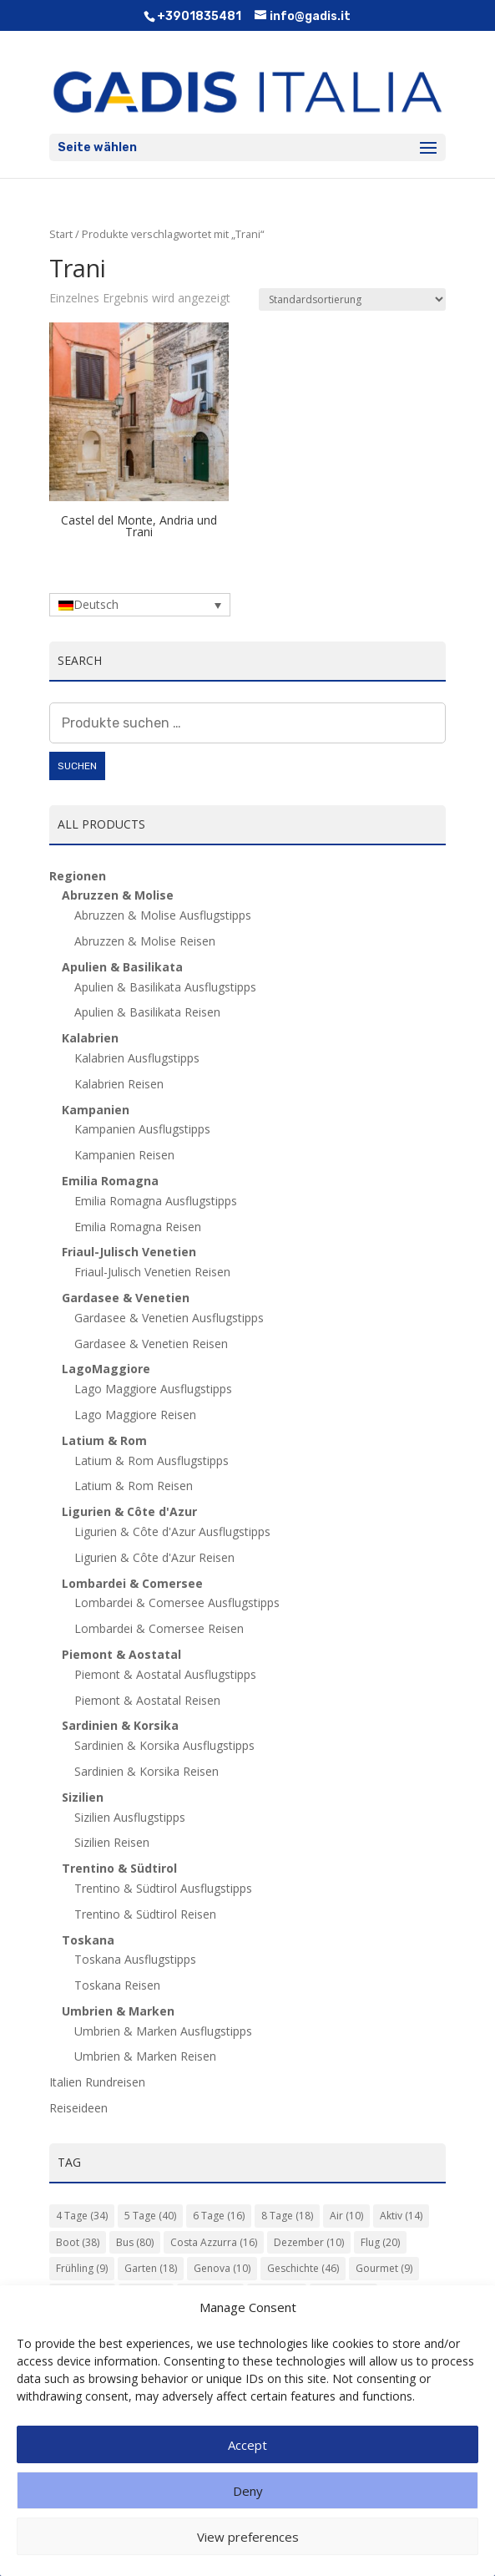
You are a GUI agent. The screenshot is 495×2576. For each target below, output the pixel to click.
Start (61, 233)
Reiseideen (78, 2108)
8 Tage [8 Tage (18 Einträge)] (287, 2215)
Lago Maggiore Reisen (135, 1414)
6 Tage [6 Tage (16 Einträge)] (219, 2215)
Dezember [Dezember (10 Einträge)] (309, 2242)
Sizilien (83, 1797)
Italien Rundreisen (97, 2082)
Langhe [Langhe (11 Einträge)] (343, 2295)
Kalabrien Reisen (119, 1084)
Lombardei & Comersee (132, 1583)
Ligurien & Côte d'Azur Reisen (154, 1557)
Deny (248, 2516)
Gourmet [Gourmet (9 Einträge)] (384, 2268)
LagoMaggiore (106, 1369)
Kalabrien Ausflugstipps (137, 1058)
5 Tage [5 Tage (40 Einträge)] (150, 2215)
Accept (247, 2470)
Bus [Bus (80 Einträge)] (135, 2242)
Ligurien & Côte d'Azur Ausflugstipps (172, 1531)
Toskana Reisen (117, 1985)
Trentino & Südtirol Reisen (145, 1914)
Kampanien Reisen (124, 1155)
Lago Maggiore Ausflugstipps (153, 1389)
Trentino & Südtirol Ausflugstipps (163, 1888)
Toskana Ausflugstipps (135, 1959)
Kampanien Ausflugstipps (142, 1129)
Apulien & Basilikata (122, 967)
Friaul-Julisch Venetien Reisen (152, 1272)
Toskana (88, 1940)
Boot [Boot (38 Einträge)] (77, 2242)
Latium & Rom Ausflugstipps (151, 1460)
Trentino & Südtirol (119, 1868)
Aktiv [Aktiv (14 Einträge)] (401, 2215)
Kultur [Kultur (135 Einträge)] (210, 2295)
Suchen (77, 766)
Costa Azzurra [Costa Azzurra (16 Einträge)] (213, 2242)
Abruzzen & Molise (118, 895)
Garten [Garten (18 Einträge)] (150, 2268)
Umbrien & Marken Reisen (145, 2056)
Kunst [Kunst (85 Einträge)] (277, 2295)
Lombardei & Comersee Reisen (159, 1628)
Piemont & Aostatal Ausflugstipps (165, 1674)
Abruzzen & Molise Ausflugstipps (162, 915)
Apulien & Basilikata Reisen (147, 1012)
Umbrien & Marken (118, 2011)
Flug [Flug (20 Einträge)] (380, 2242)
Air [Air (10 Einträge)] (346, 2215)
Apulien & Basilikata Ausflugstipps (165, 987)
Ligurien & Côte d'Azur (129, 1511)
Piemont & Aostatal (121, 1654)
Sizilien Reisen (111, 1842)
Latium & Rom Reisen (133, 1485)
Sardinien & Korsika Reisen (146, 1771)
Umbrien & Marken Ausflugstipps (163, 2031)
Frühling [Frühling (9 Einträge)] (82, 2268)
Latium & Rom (104, 1440)
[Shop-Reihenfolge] (352, 299)
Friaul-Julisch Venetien (129, 1252)
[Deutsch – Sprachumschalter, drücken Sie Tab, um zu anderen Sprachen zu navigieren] (139, 604)
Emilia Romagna (110, 1181)
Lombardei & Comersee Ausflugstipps (177, 1602)
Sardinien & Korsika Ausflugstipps (164, 1745)
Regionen (77, 876)
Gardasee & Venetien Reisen (151, 1343)
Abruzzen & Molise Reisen (144, 941)
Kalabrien (90, 1038)
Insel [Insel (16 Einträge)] (146, 2295)
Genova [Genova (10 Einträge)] (222, 2268)
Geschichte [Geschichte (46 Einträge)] (303, 2268)
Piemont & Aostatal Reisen (147, 1700)
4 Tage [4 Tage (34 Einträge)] (82, 2215)
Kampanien (95, 1110)
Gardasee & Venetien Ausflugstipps (169, 1318)
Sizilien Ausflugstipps (129, 1817)
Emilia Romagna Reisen (137, 1227)
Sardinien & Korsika (120, 1725)
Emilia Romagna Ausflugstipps (155, 1201)
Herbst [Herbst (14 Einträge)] (82, 2295)
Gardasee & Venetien (125, 1298)
